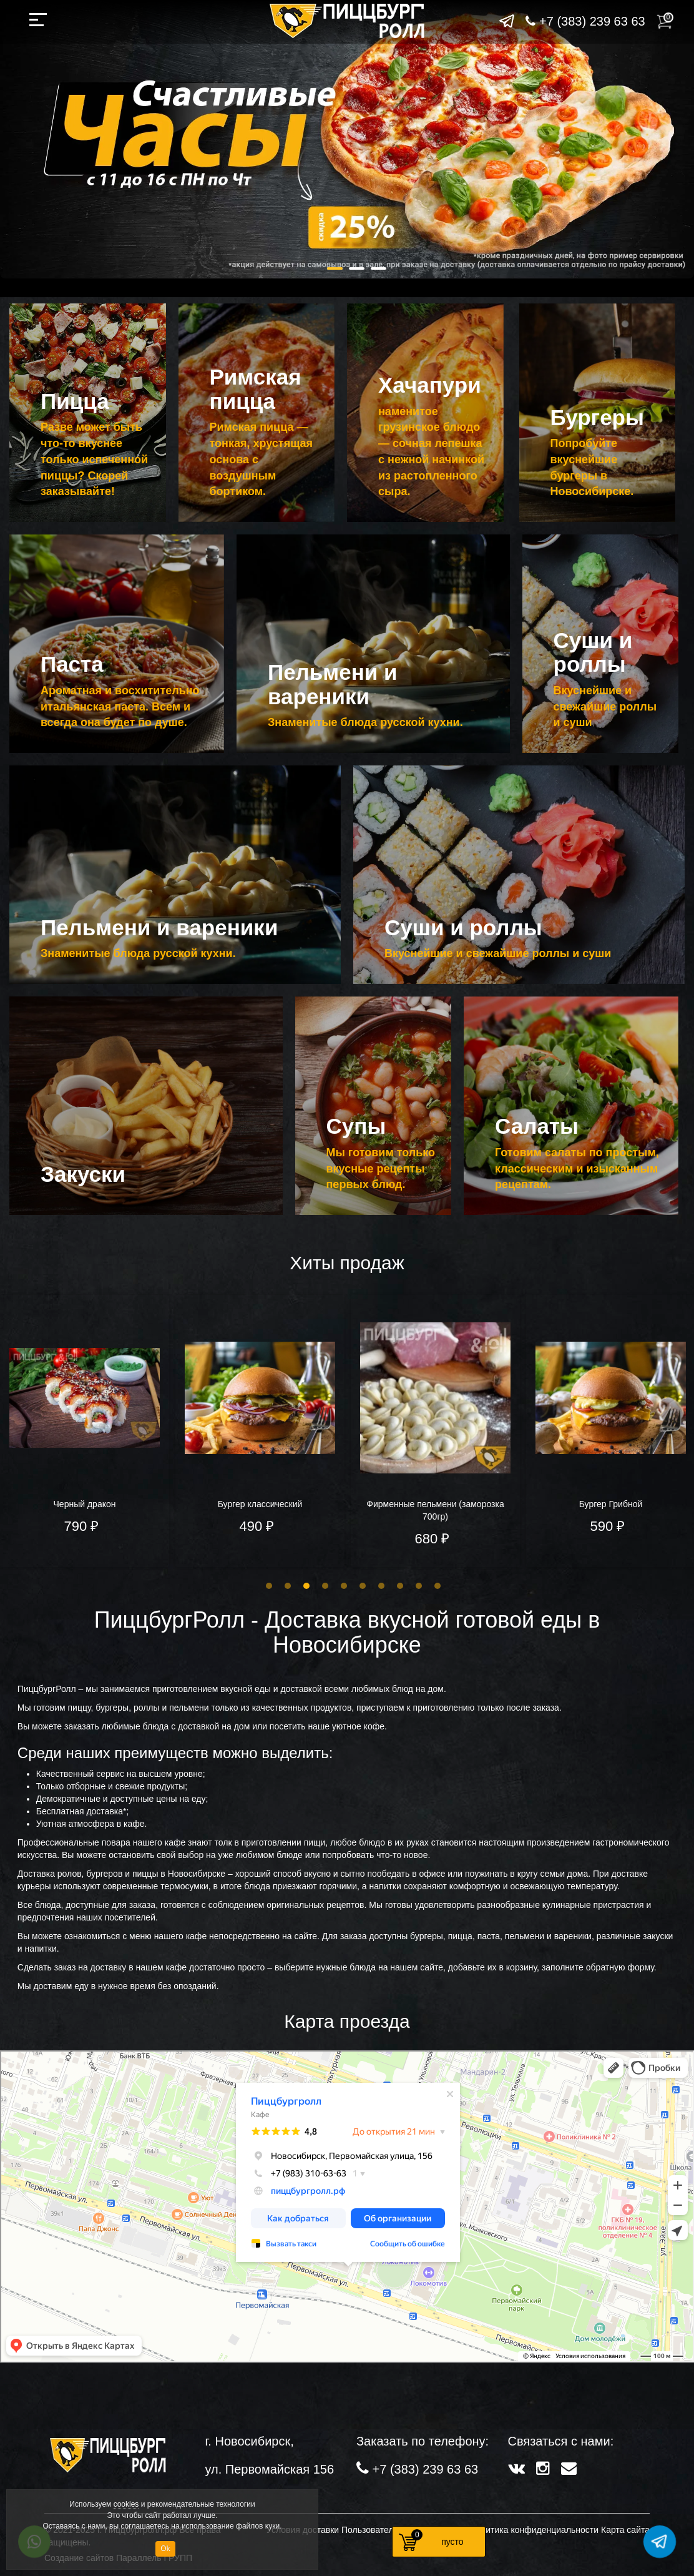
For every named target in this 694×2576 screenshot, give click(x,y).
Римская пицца (255, 389)
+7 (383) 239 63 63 (585, 21)
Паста (72, 664)
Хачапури (429, 385)
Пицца (75, 401)
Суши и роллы (593, 652)
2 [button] (288, 1586)
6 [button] (362, 1586)
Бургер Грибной (611, 1504)
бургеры (112, 1708)
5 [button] (344, 1586)
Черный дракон (85, 1504)
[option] (260, 1431)
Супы (356, 1126)
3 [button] (306, 1586)
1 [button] (269, 1586)
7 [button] (381, 1586)
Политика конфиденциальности (534, 2530)
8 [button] (400, 1586)
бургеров (105, 1874)
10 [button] (437, 1586)
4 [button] (325, 1586)
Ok (165, 2548)
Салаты (537, 1126)
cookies (126, 2504)
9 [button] (419, 1586)
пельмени (190, 1708)
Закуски (83, 1174)
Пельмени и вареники (333, 684)
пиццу (79, 1708)
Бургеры (597, 417)
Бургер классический (260, 1504)
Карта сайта (625, 2530)
